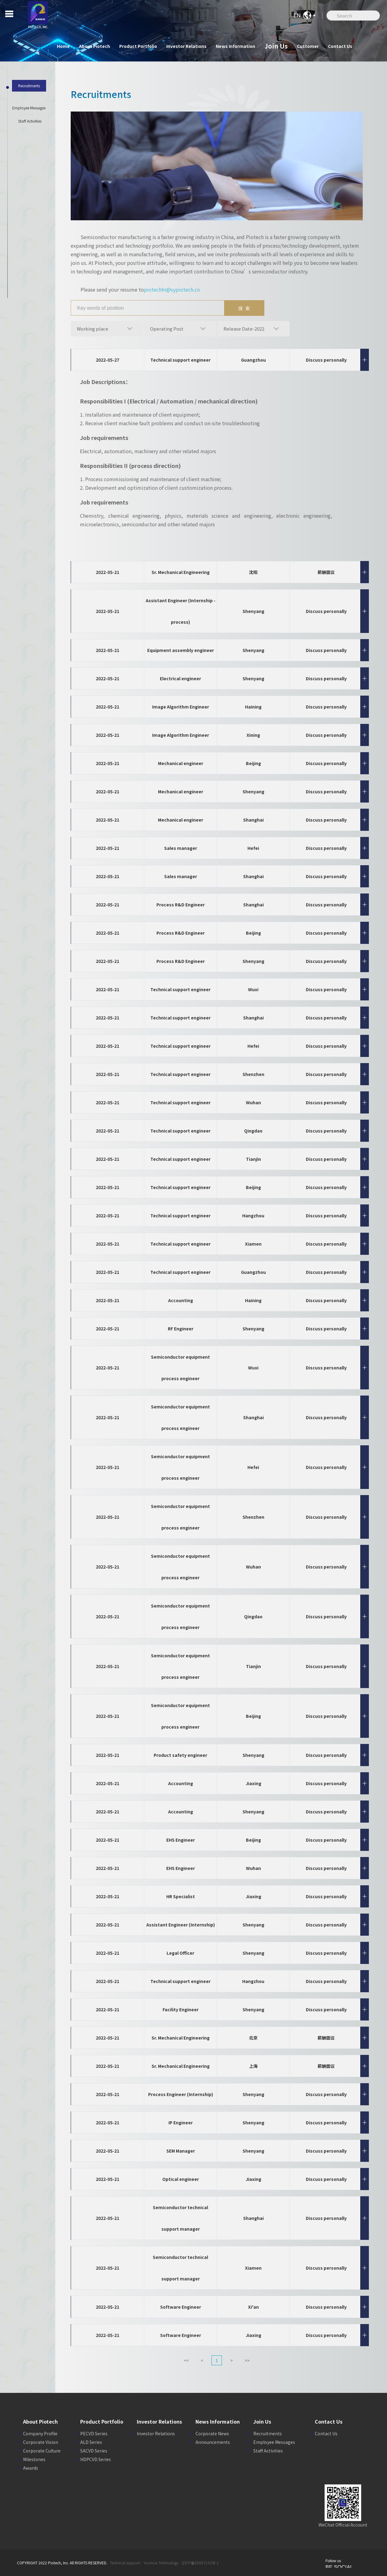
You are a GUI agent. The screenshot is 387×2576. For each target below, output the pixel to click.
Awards (30, 2468)
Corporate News (212, 2433)
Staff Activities (268, 2451)
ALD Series (91, 2442)
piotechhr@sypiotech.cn (172, 289)
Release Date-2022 (243, 328)
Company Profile (40, 2433)
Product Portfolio (138, 46)
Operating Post (167, 328)
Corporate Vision (40, 2442)
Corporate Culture (42, 2451)
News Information (235, 46)
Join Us (276, 45)
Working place (92, 328)
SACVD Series (93, 2451)
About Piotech (94, 46)
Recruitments (267, 2433)
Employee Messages (274, 2442)
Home (63, 46)
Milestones (34, 2459)
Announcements (212, 2442)
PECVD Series (94, 2433)
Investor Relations (186, 46)
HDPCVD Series (95, 2459)
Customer (308, 46)
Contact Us (340, 46)
